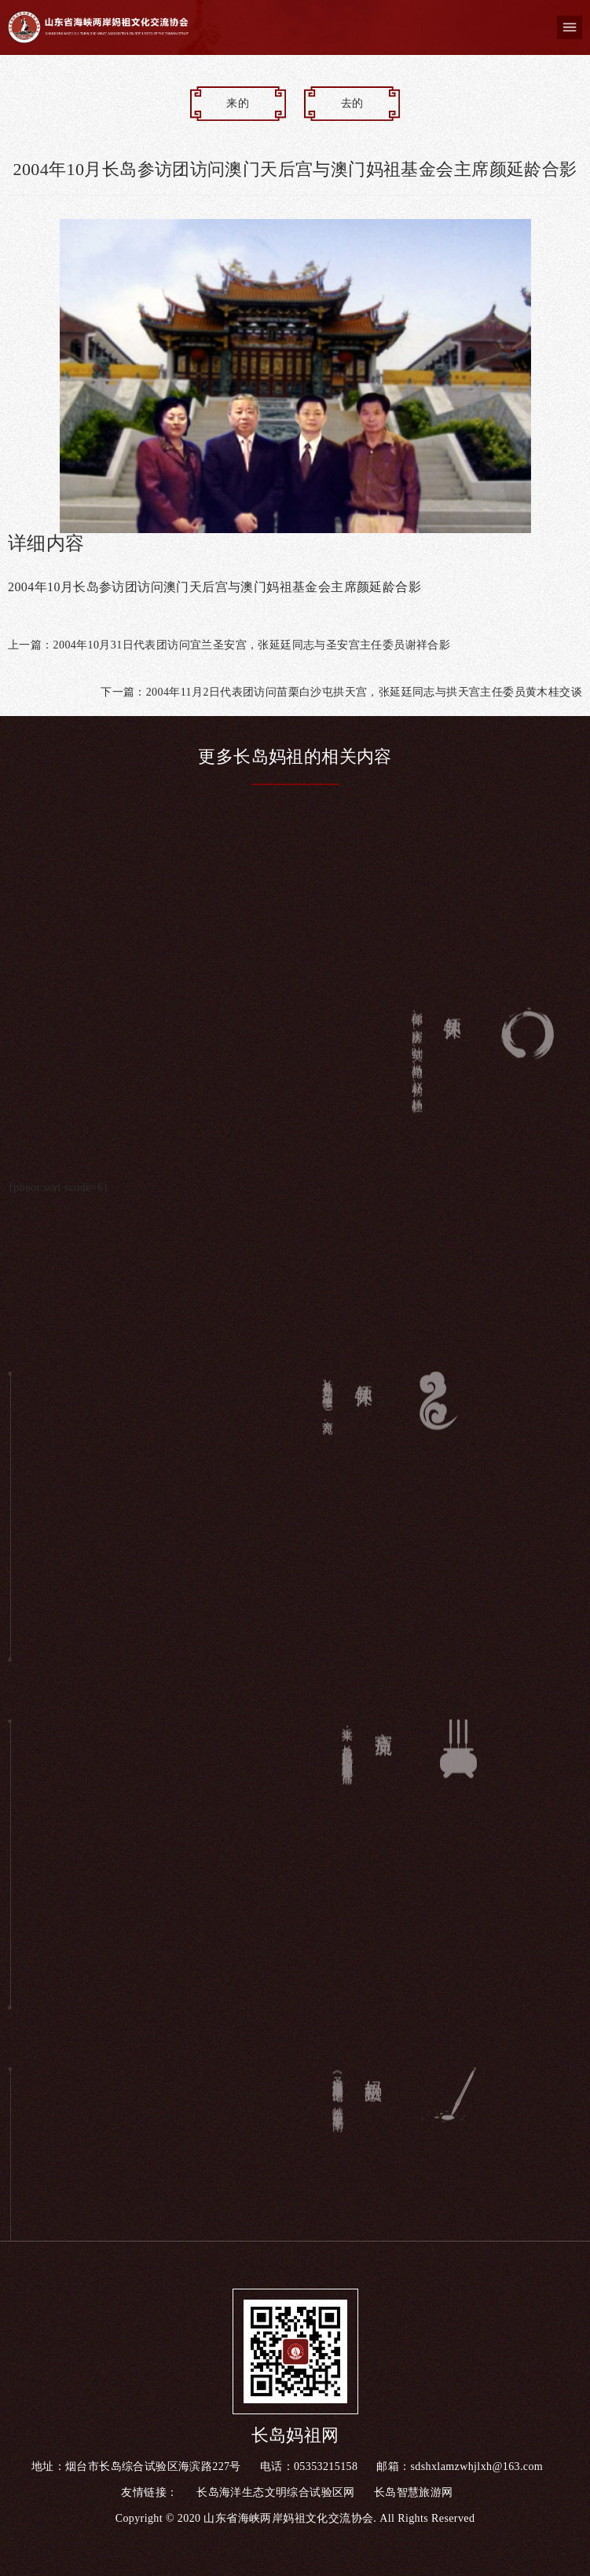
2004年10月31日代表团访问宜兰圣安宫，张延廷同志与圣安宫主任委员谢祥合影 (252, 645)
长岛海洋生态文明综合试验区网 (275, 2492)
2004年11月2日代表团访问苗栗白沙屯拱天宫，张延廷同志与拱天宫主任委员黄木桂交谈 (364, 692)
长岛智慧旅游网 (413, 2492)
